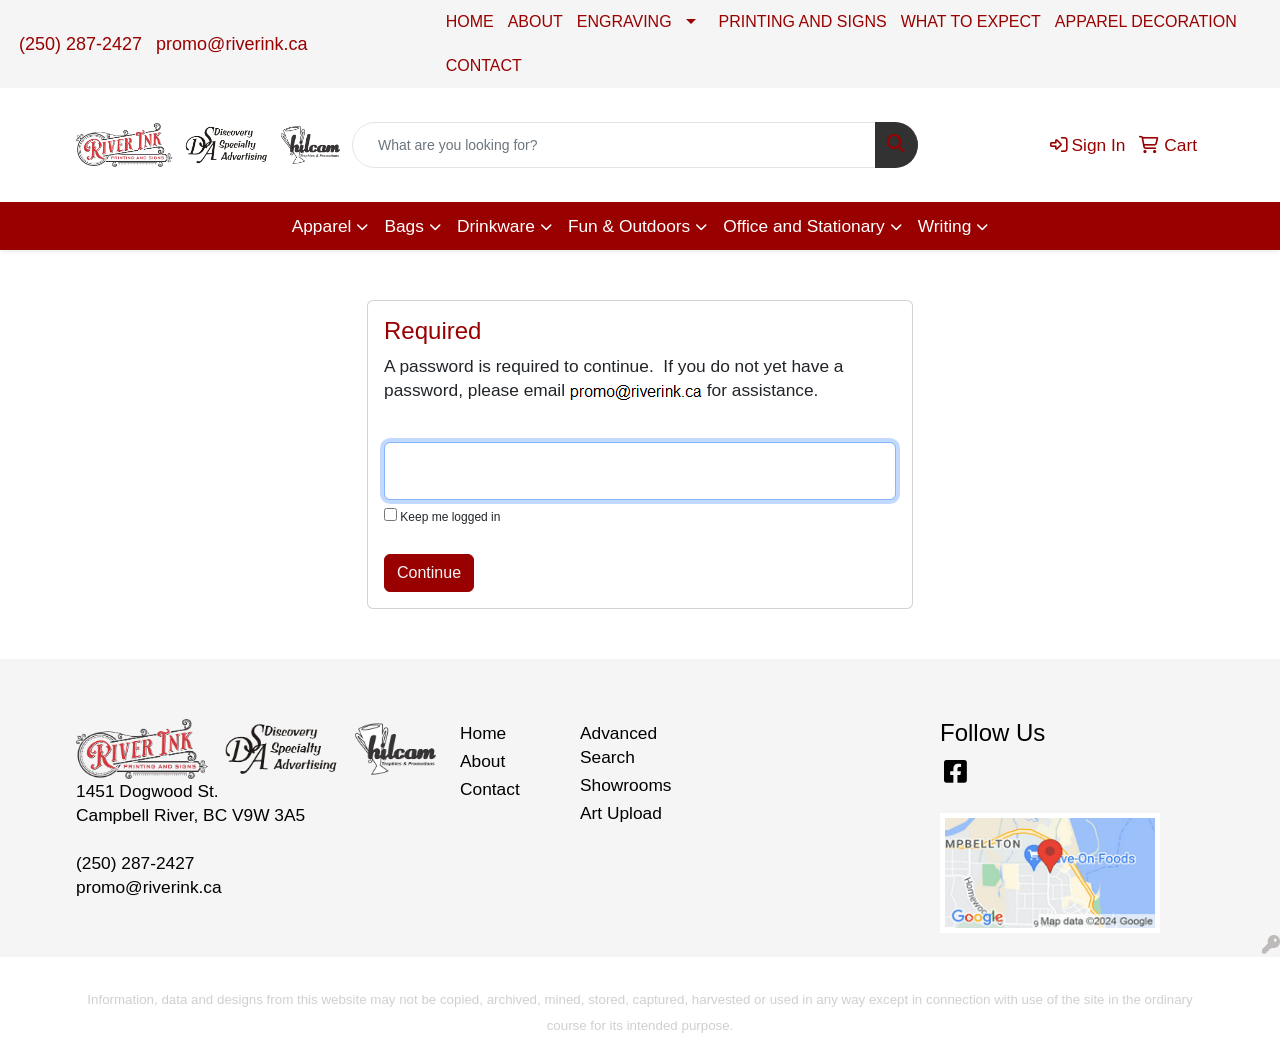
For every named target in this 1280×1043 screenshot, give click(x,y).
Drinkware (496, 226)
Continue (429, 572)
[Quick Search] (614, 145)
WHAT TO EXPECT (971, 21)
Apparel (322, 226)
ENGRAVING (624, 21)
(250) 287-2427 (80, 44)
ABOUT (535, 21)
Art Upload (621, 813)
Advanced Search (618, 745)
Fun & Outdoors (629, 226)
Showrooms (626, 785)
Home (483, 733)
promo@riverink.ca (231, 44)
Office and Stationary (804, 226)
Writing (945, 226)
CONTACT (484, 65)
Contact (490, 789)
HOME (470, 21)
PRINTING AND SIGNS (803, 21)
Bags (404, 226)
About (482, 761)
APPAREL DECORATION (1146, 21)
